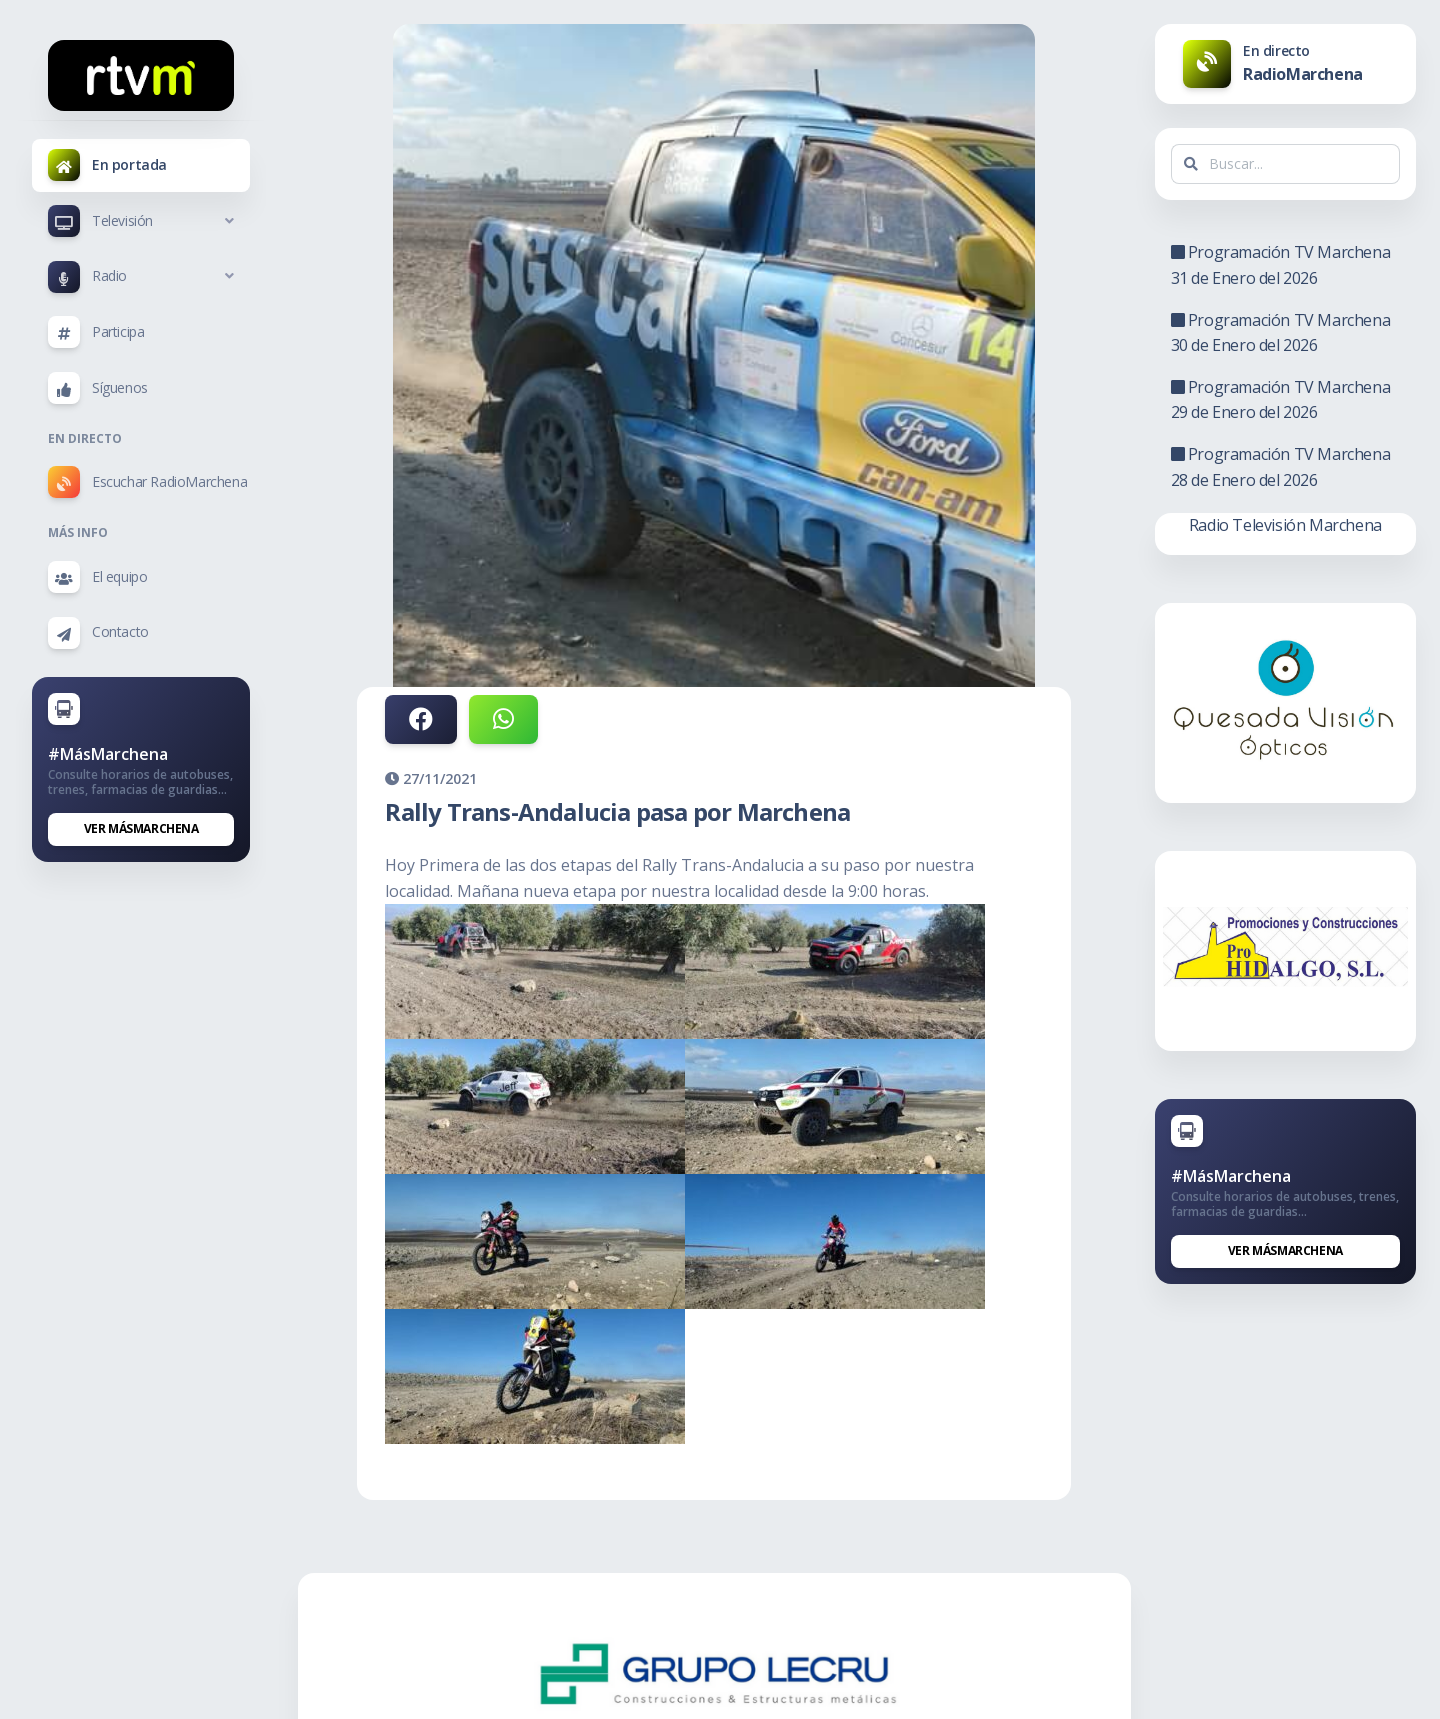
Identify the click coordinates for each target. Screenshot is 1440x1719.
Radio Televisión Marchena (1285, 525)
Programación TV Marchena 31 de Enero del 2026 (1281, 265)
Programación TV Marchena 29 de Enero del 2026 (1281, 400)
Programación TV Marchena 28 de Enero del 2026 (1281, 467)
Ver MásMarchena (141, 828)
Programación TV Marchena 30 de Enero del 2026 (1281, 333)
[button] (141, 221)
